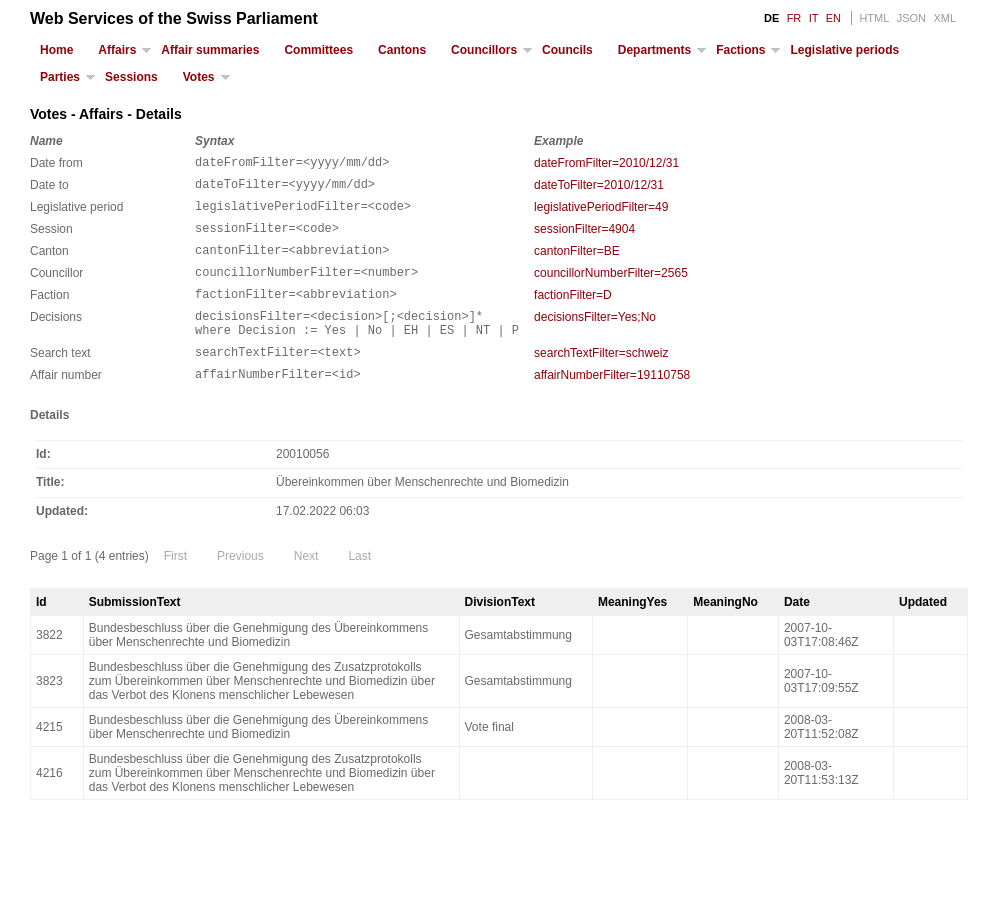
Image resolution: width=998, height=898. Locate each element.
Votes (199, 77)
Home (56, 50)
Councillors (484, 50)
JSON (911, 18)
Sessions (131, 77)
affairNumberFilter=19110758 (612, 405)
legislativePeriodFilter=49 (601, 213)
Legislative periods (844, 50)
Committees (318, 50)
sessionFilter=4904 (584, 238)
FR (794, 18)
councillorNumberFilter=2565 (611, 288)
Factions (740, 50)
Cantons (402, 50)
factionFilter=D (573, 313)
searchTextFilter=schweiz (601, 380)
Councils (567, 50)
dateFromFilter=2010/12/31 (606, 163)
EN (833, 18)
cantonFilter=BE (577, 263)
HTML (874, 18)
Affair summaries (210, 50)
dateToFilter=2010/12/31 (599, 188)
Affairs (117, 50)
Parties (60, 77)
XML (944, 18)
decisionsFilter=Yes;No (595, 338)
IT (814, 18)
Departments (654, 50)
